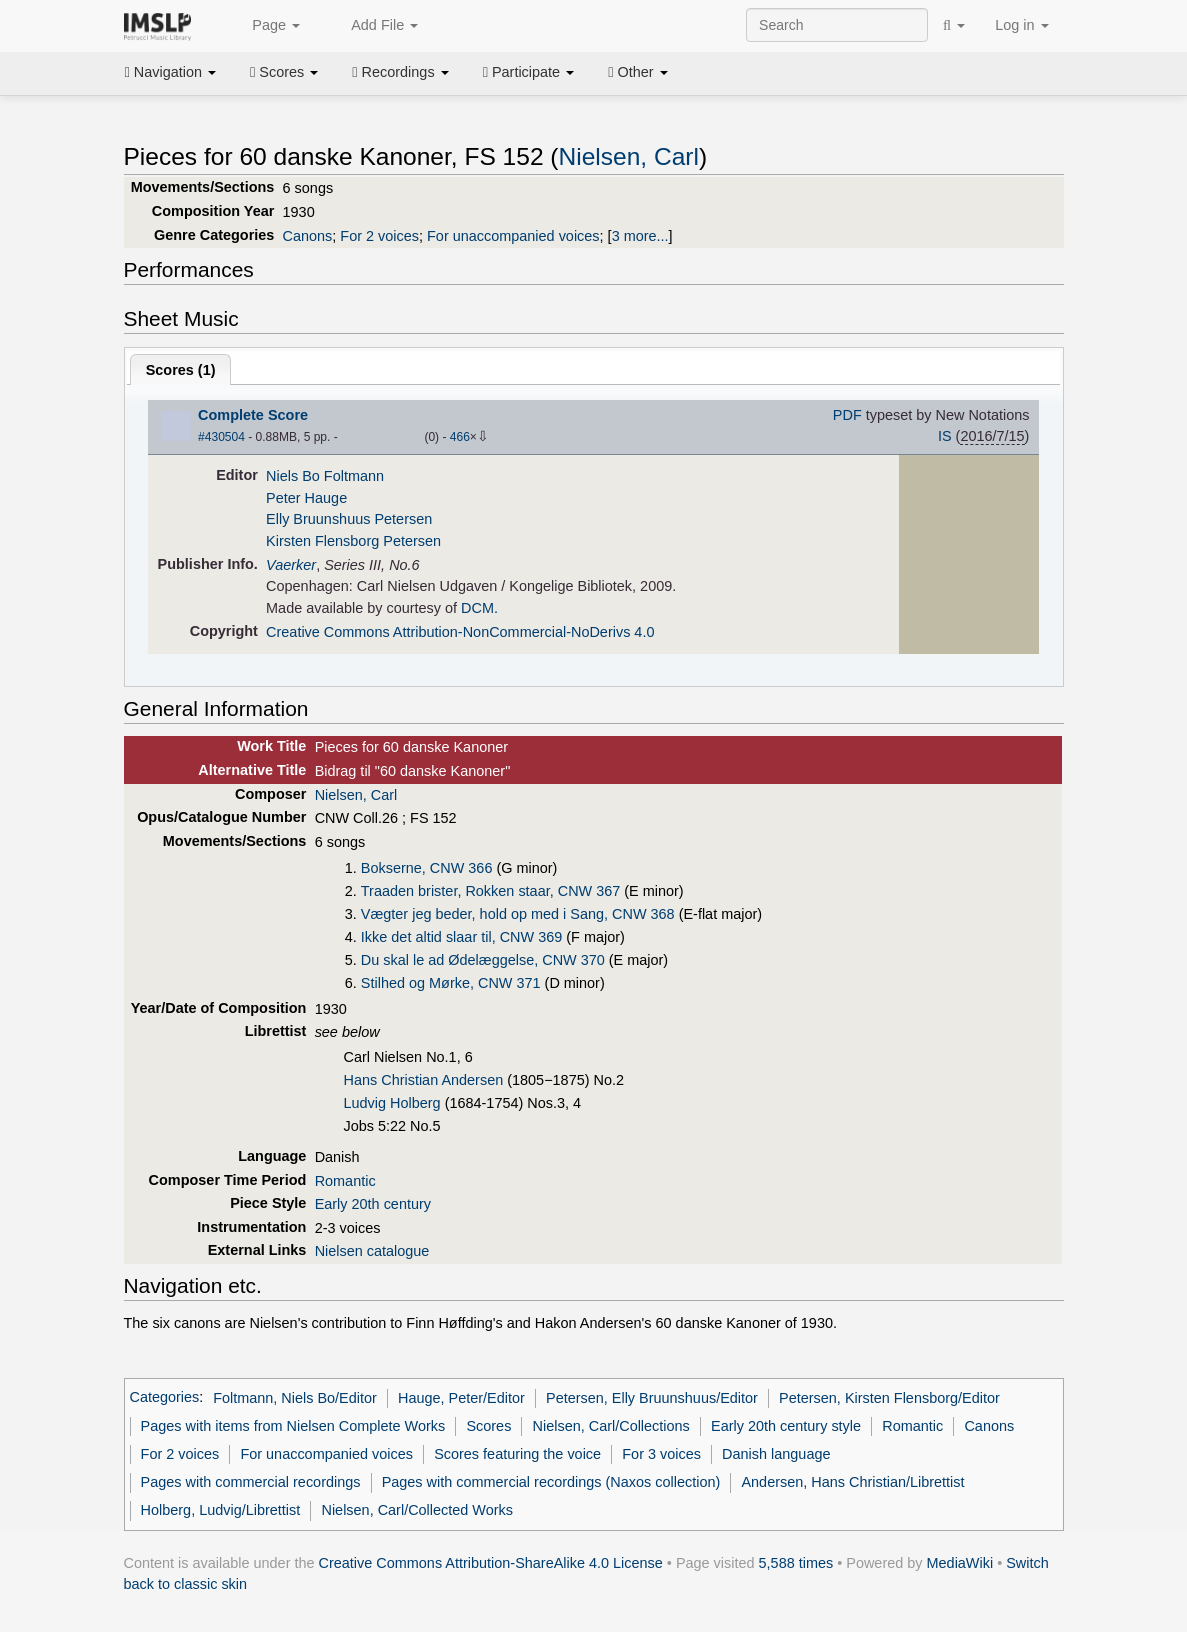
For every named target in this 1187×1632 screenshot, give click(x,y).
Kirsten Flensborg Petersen (353, 541)
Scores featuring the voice (517, 1454)
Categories (165, 1398)
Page (265, 26)
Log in (1021, 25)
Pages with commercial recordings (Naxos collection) (551, 1482)
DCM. (479, 608)
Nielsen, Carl (629, 156)
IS (945, 436)
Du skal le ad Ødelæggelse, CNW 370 (483, 960)
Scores (284, 72)
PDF (847, 415)
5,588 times (796, 1563)
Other (637, 72)
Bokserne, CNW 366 (427, 868)
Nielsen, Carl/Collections (611, 1426)
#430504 (221, 437)
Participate (529, 72)
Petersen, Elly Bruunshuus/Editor (652, 1398)
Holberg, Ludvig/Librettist (221, 1510)
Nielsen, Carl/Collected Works (417, 1510)
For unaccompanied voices (513, 236)
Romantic (345, 1181)
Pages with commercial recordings (251, 1482)
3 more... (640, 236)
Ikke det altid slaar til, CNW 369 (461, 937)
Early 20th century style (786, 1426)
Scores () (181, 370)
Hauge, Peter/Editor (461, 1398)
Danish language (776, 1454)
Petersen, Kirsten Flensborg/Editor (889, 1398)
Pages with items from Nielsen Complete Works (293, 1426)
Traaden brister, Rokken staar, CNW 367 (490, 891)
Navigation (171, 72)
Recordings (400, 72)
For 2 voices (379, 236)
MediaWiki (960, 1563)
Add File (374, 26)
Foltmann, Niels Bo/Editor (295, 1398)
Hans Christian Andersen (424, 1080)
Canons (308, 236)
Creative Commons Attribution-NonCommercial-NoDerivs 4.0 (460, 632)
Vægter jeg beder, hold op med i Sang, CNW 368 (518, 914)
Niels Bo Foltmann (325, 476)
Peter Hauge (306, 498)
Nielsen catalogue (372, 1251)
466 (460, 437)
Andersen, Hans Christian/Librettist (852, 1482)
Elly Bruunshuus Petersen (349, 519)
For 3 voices (661, 1454)
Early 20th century (373, 1204)
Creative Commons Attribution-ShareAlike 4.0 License (491, 1563)
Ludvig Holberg (392, 1103)
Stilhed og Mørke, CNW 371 (451, 983)
